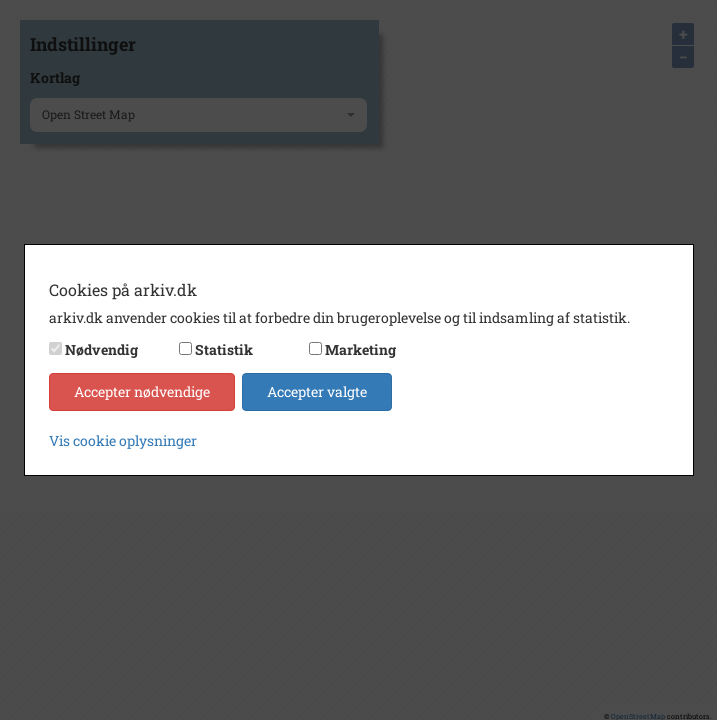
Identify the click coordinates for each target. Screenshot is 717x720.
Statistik (224, 349)
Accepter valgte (317, 391)
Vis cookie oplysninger (123, 440)
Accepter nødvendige (142, 391)
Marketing (360, 349)
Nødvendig (101, 349)
